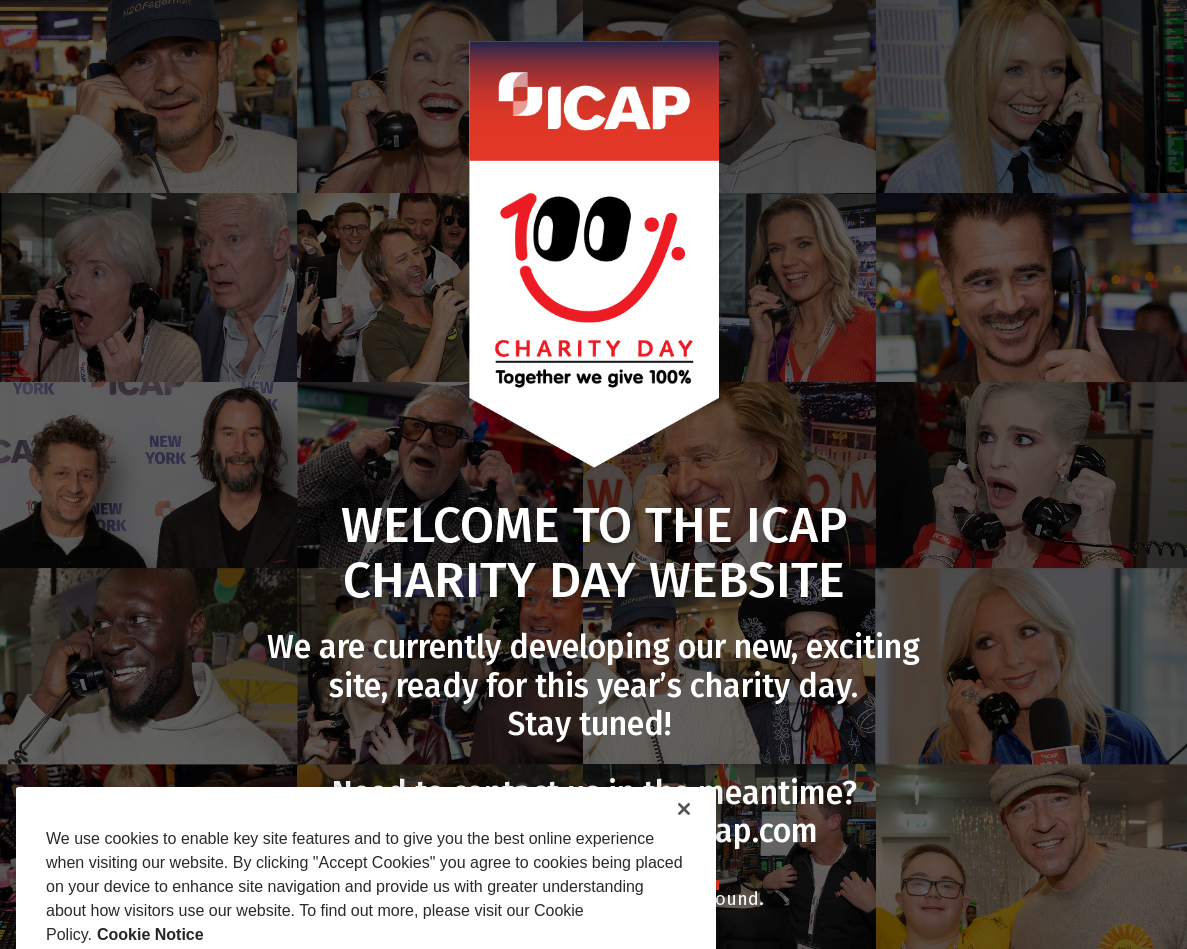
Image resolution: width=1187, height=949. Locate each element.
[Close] (684, 844)
